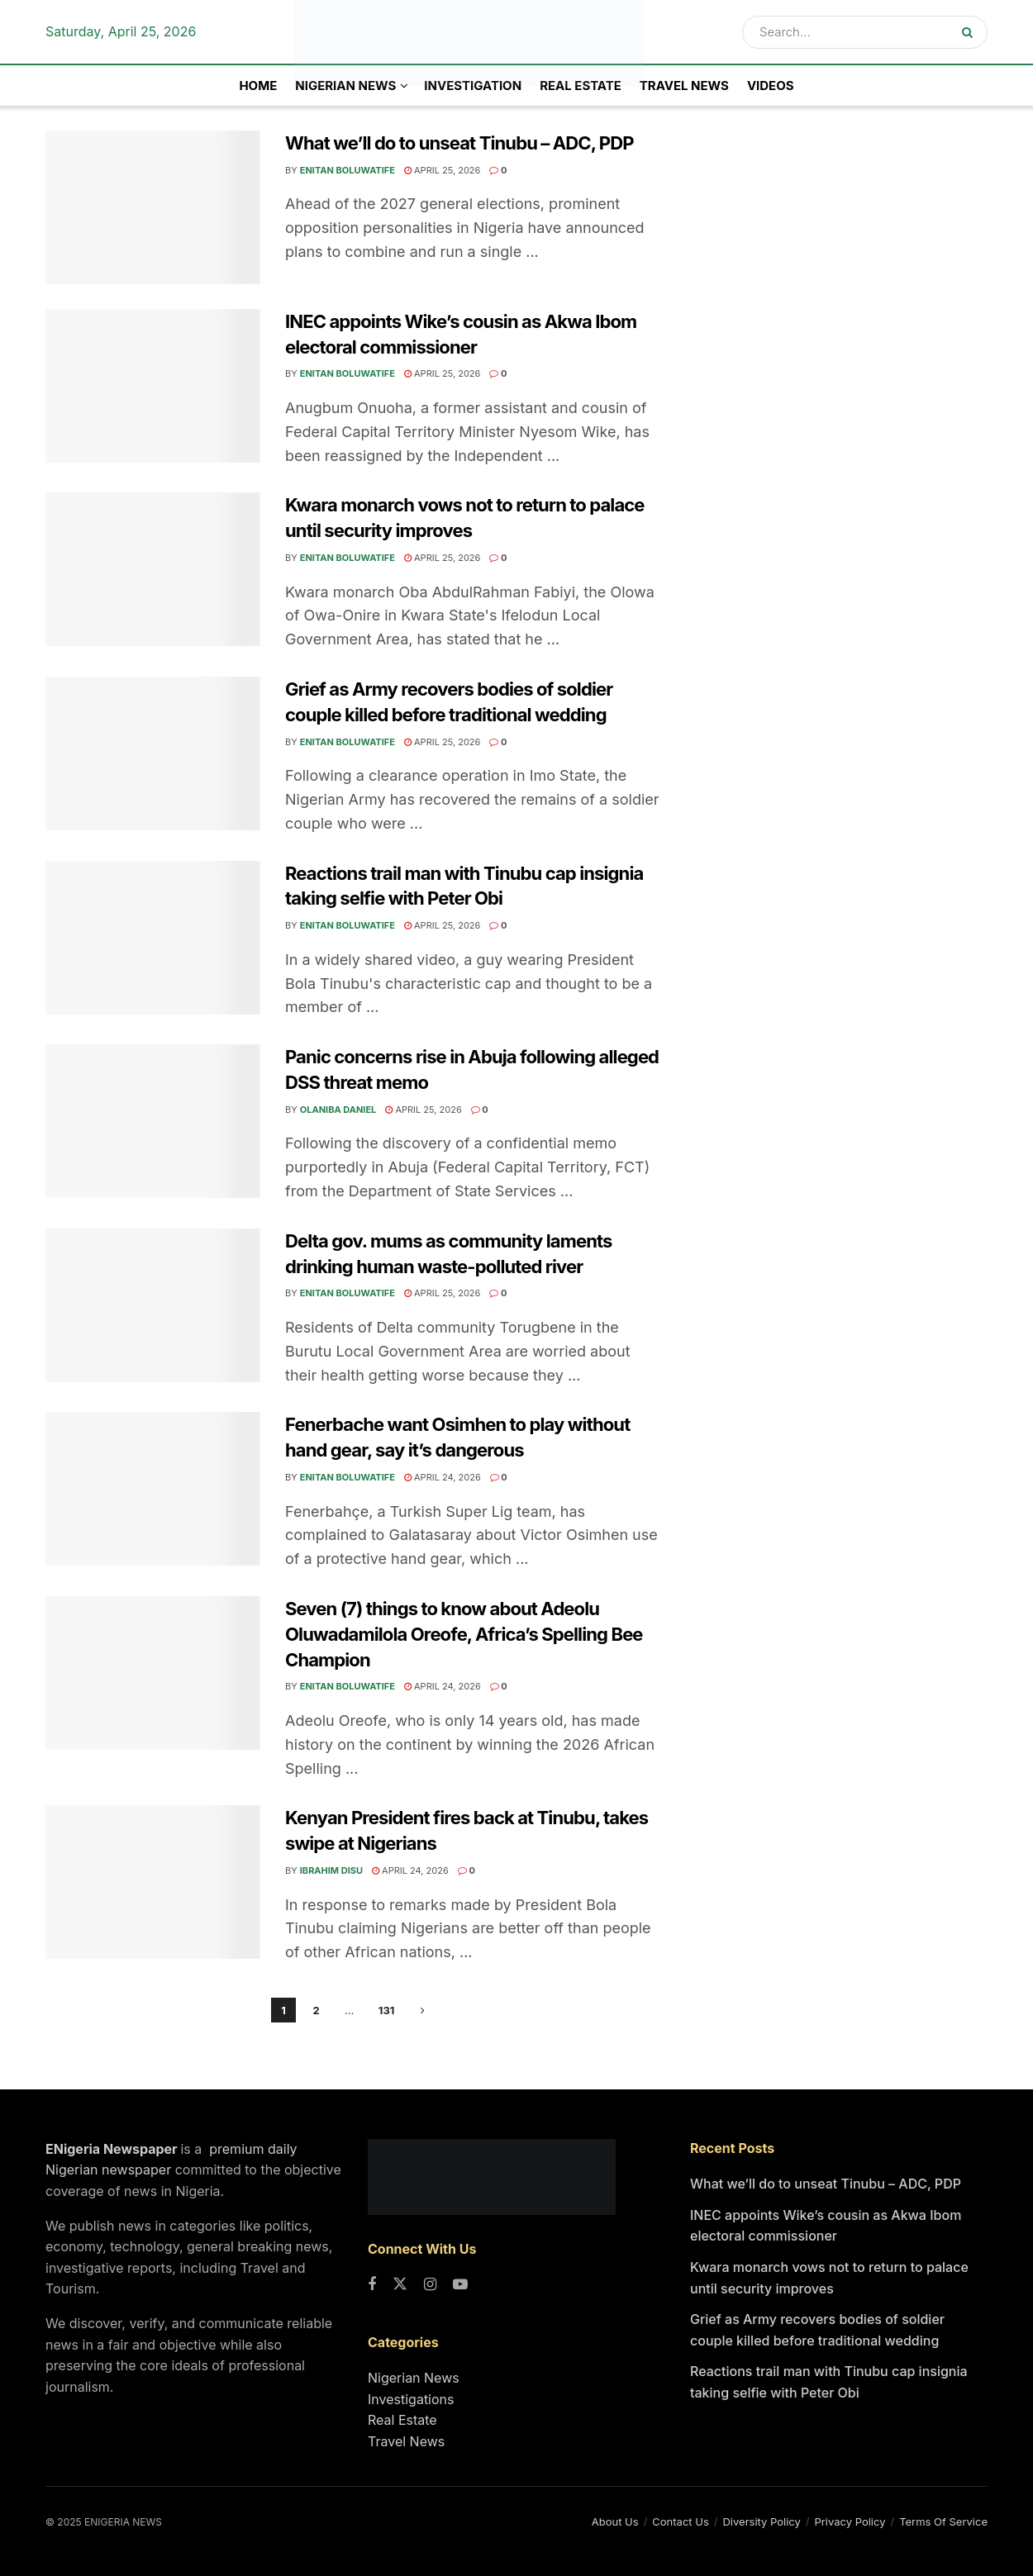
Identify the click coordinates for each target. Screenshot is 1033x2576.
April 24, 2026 (442, 1477)
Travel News (684, 85)
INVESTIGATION (472, 85)
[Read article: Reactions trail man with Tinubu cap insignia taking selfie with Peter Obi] (152, 938)
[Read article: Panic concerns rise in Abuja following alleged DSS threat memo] (152, 1121)
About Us (615, 2521)
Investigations (411, 2399)
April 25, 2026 (442, 170)
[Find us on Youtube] (460, 2285)
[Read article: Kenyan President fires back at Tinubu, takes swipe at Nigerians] (152, 1882)
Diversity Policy (761, 2521)
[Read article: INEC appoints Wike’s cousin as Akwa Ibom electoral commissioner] (152, 386)
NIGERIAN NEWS (345, 85)
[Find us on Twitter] (400, 2285)
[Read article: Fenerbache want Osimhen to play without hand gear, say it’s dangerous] (152, 1489)
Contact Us (680, 2521)
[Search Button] (971, 32)
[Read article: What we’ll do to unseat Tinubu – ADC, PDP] (152, 207)
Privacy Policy (850, 2521)
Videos (770, 85)
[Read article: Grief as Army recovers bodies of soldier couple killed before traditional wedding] (152, 753)
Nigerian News (413, 2377)
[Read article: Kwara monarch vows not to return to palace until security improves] (152, 569)
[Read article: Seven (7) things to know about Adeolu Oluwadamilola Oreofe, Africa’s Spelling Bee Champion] (152, 1673)
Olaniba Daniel (338, 1109)
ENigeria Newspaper (112, 2149)
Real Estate (580, 85)
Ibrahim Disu (331, 1870)
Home (258, 85)
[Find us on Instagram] (430, 2285)
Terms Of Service (943, 2521)
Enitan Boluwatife (347, 170)
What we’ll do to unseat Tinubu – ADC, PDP (459, 143)
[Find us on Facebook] (372, 2285)
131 (386, 2010)
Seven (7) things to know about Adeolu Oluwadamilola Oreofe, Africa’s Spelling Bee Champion (464, 1634)
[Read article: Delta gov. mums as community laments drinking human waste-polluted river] (152, 1305)
